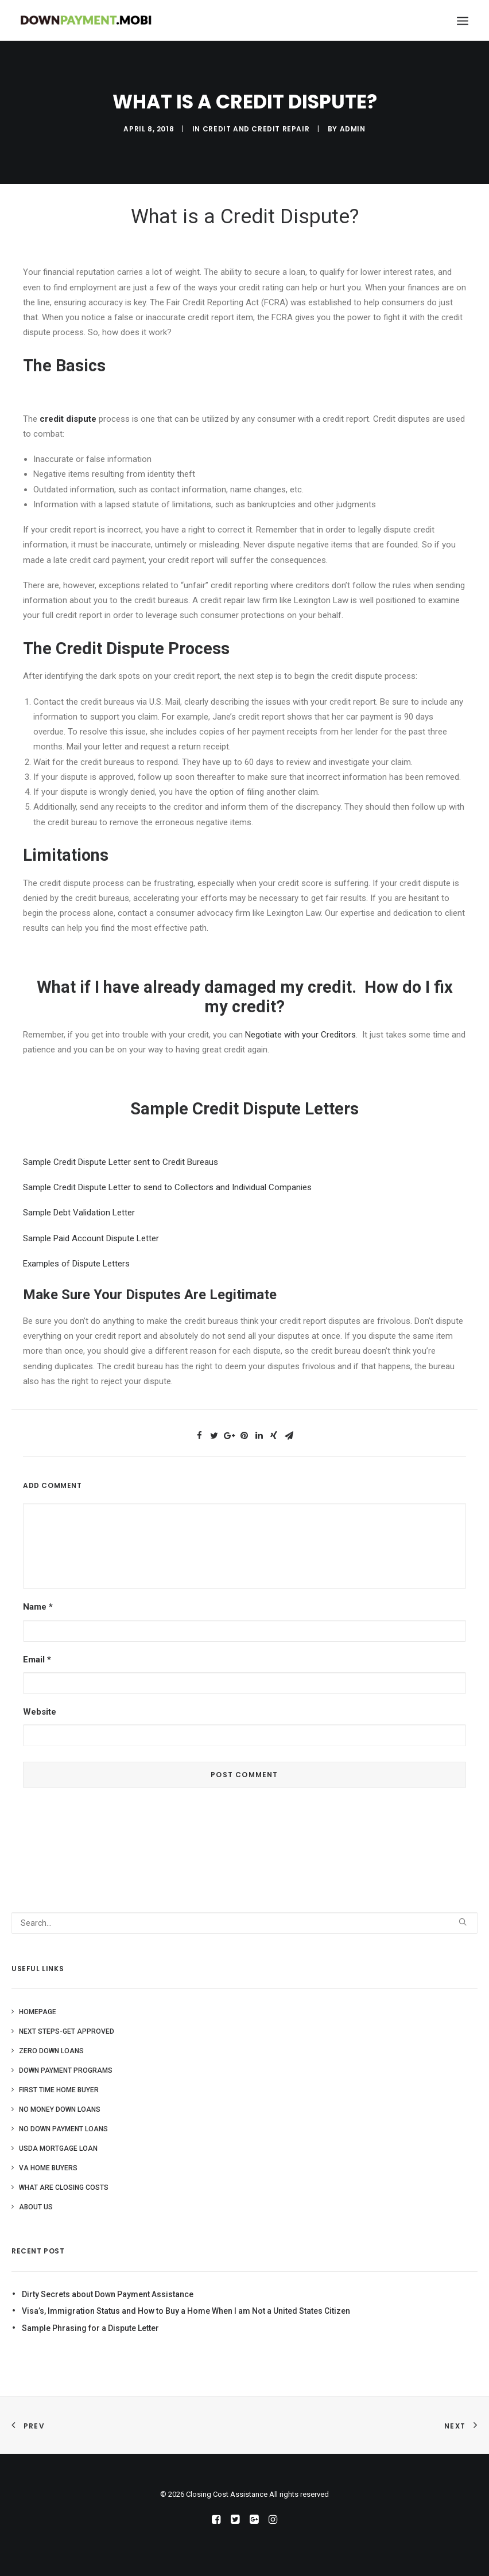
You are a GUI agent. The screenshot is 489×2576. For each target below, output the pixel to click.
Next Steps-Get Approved (66, 2031)
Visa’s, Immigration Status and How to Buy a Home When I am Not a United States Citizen (186, 2310)
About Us (36, 2207)
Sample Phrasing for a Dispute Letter (90, 2328)
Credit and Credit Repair (256, 129)
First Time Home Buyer (59, 2090)
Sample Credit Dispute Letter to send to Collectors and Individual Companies (167, 1187)
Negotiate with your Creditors (300, 1034)
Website (39, 1712)
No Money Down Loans (59, 2109)
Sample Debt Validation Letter (79, 1212)
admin (353, 129)
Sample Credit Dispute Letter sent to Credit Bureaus (120, 1162)
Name (38, 1607)
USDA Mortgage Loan (58, 2148)
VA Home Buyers (48, 2168)
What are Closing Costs (63, 2187)
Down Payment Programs (65, 2070)
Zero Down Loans (51, 2051)
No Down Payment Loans (63, 2129)
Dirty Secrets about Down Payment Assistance (107, 2294)
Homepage (37, 2012)
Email (37, 1659)
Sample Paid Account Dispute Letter (91, 1238)
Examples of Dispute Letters (76, 1263)
